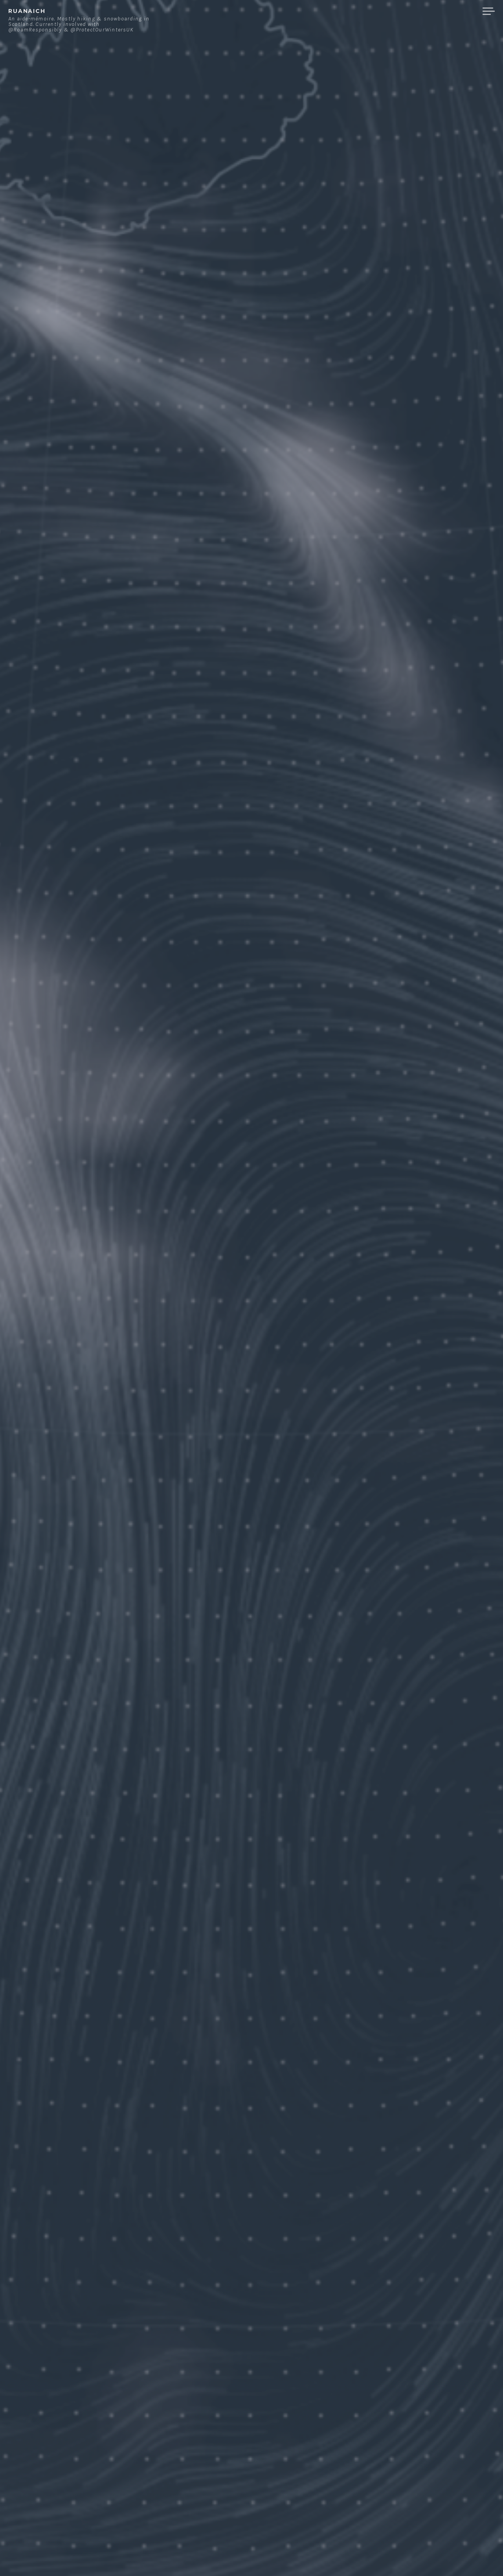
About (357, 11)
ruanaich (27, 11)
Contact (395, 11)
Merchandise (447, 11)
